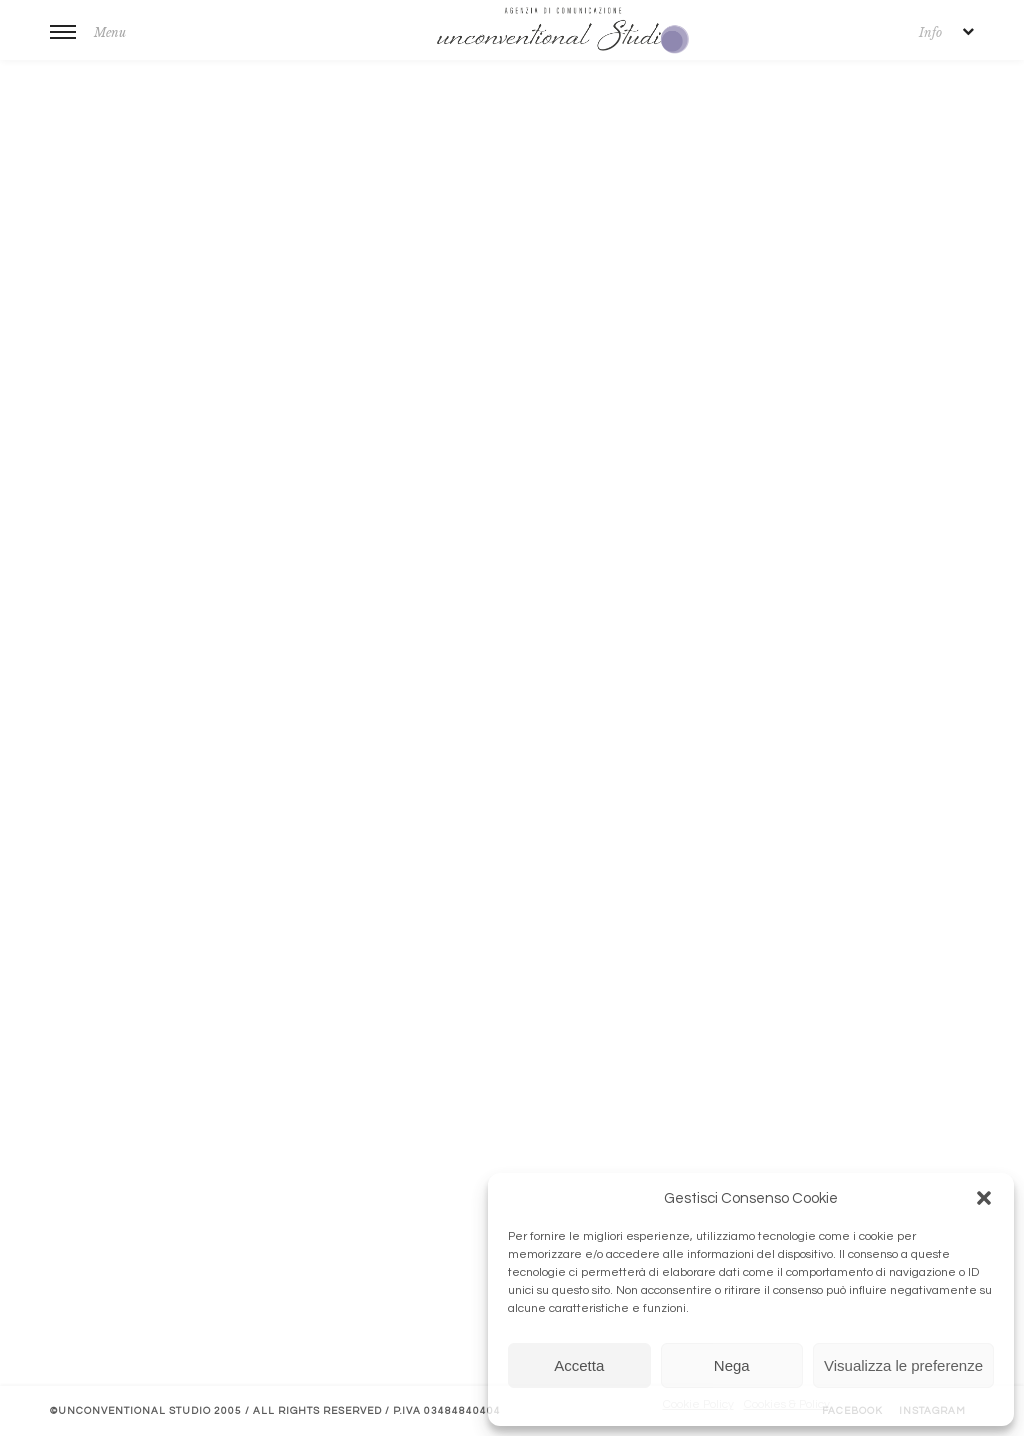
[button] (984, 1198)
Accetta (579, 1365)
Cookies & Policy (787, 1404)
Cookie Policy (698, 1404)
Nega (732, 1365)
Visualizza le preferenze (903, 1365)
